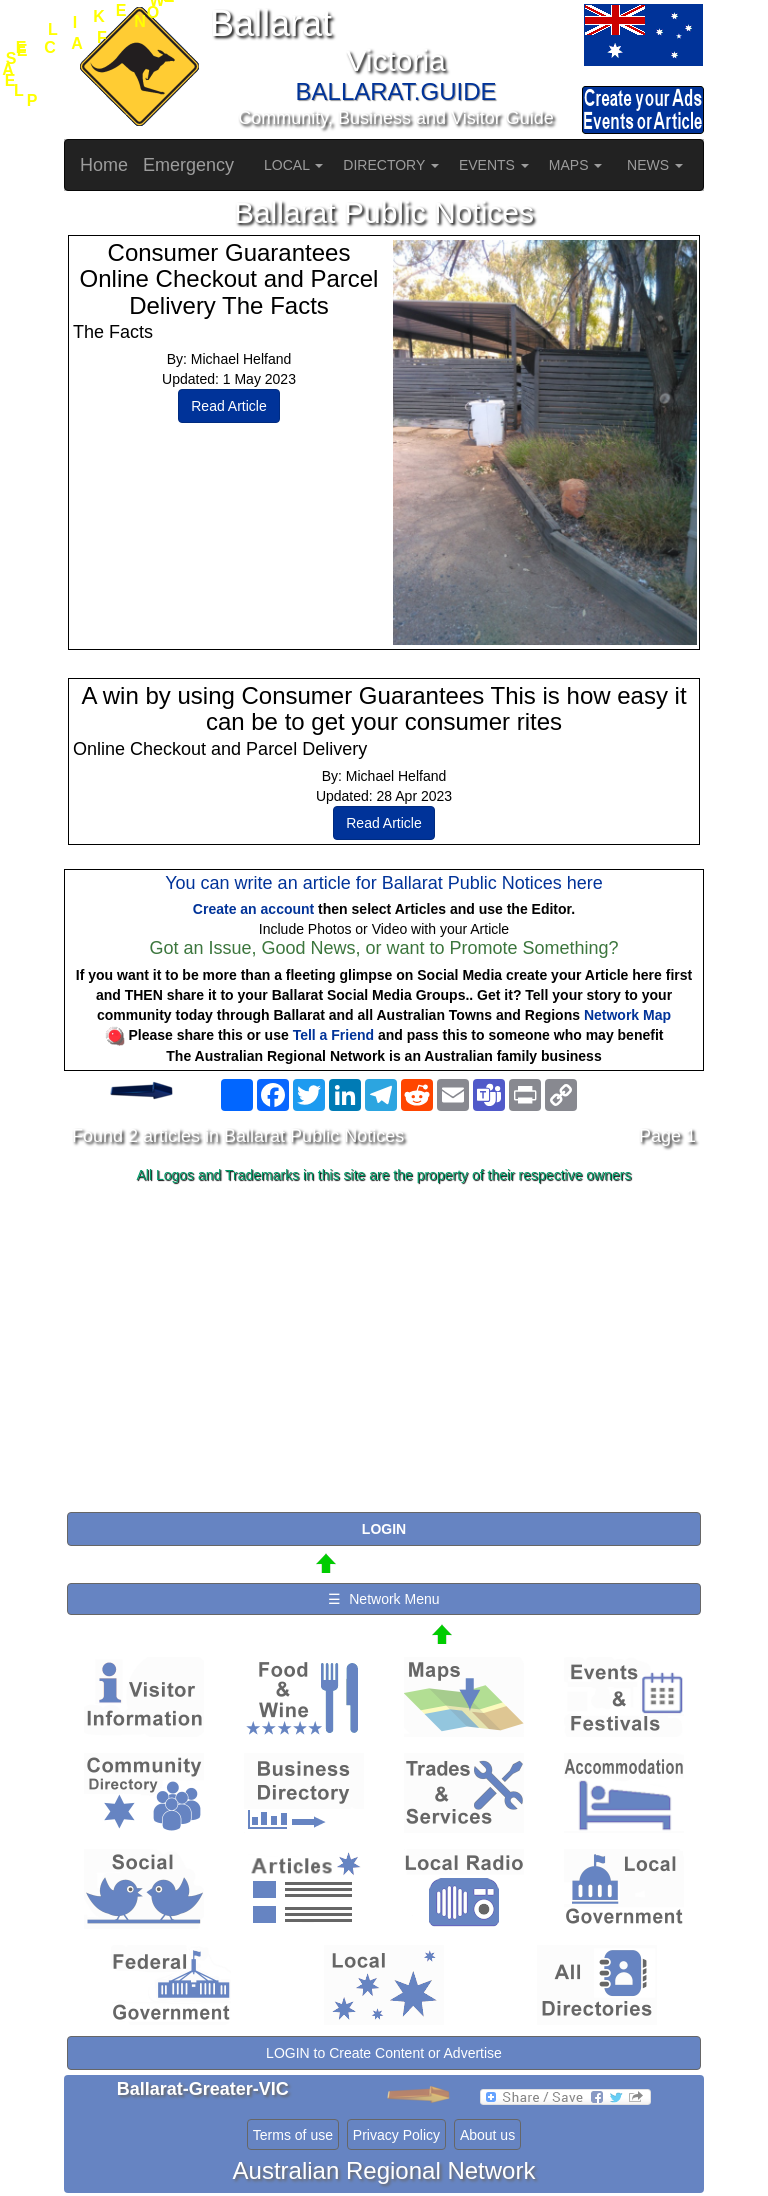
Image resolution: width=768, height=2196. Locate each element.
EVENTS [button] (494, 165)
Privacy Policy (396, 2135)
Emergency (188, 165)
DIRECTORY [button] (391, 165)
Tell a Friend (333, 1035)
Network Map (627, 1015)
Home (104, 165)
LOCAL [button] (293, 165)
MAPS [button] (576, 165)
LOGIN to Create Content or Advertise (384, 2053)
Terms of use (293, 2135)
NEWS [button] (655, 165)
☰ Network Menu (383, 1599)
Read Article (228, 406)
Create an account (253, 909)
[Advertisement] (384, 1349)
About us (487, 2135)
